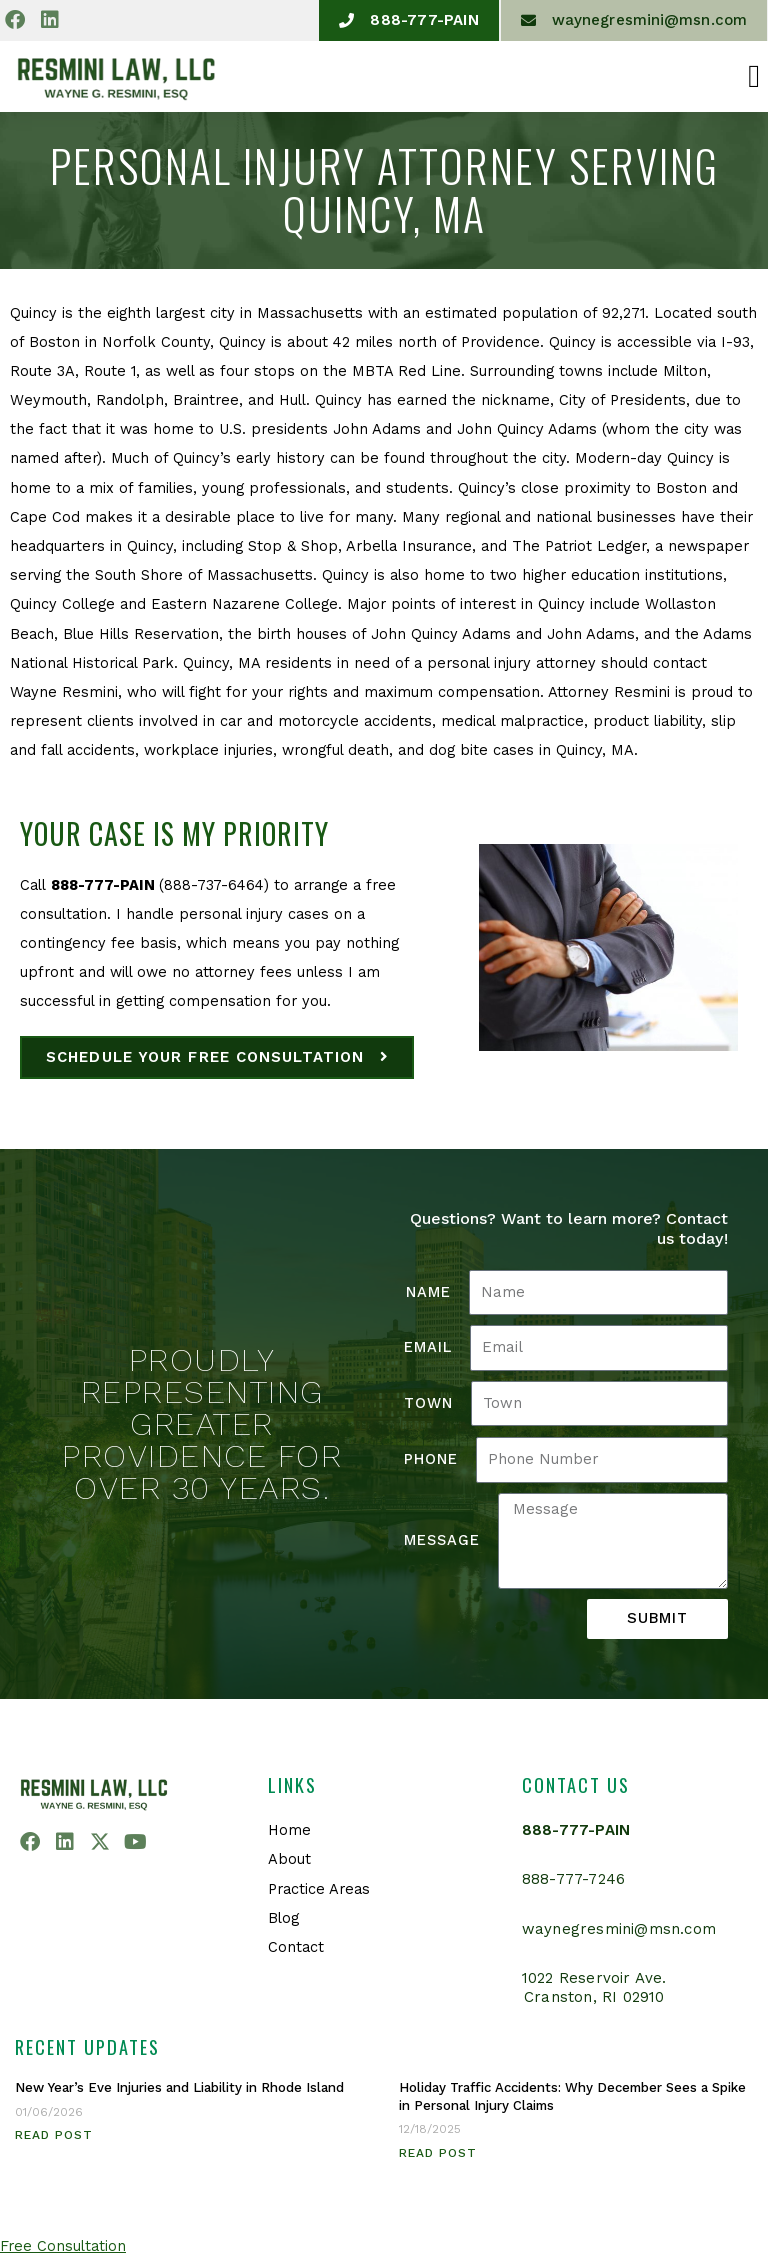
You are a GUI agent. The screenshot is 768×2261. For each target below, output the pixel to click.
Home (289, 1830)
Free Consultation (63, 2246)
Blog (283, 1918)
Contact (296, 1947)
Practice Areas (319, 1889)
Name (428, 1292)
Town (428, 1403)
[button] (754, 76)
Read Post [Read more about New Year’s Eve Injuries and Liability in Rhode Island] (54, 2135)
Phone (431, 1459)
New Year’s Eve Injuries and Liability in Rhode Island (179, 2087)
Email (428, 1347)
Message (442, 1540)
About (289, 1860)
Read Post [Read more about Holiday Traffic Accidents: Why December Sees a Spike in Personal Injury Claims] (438, 2153)
